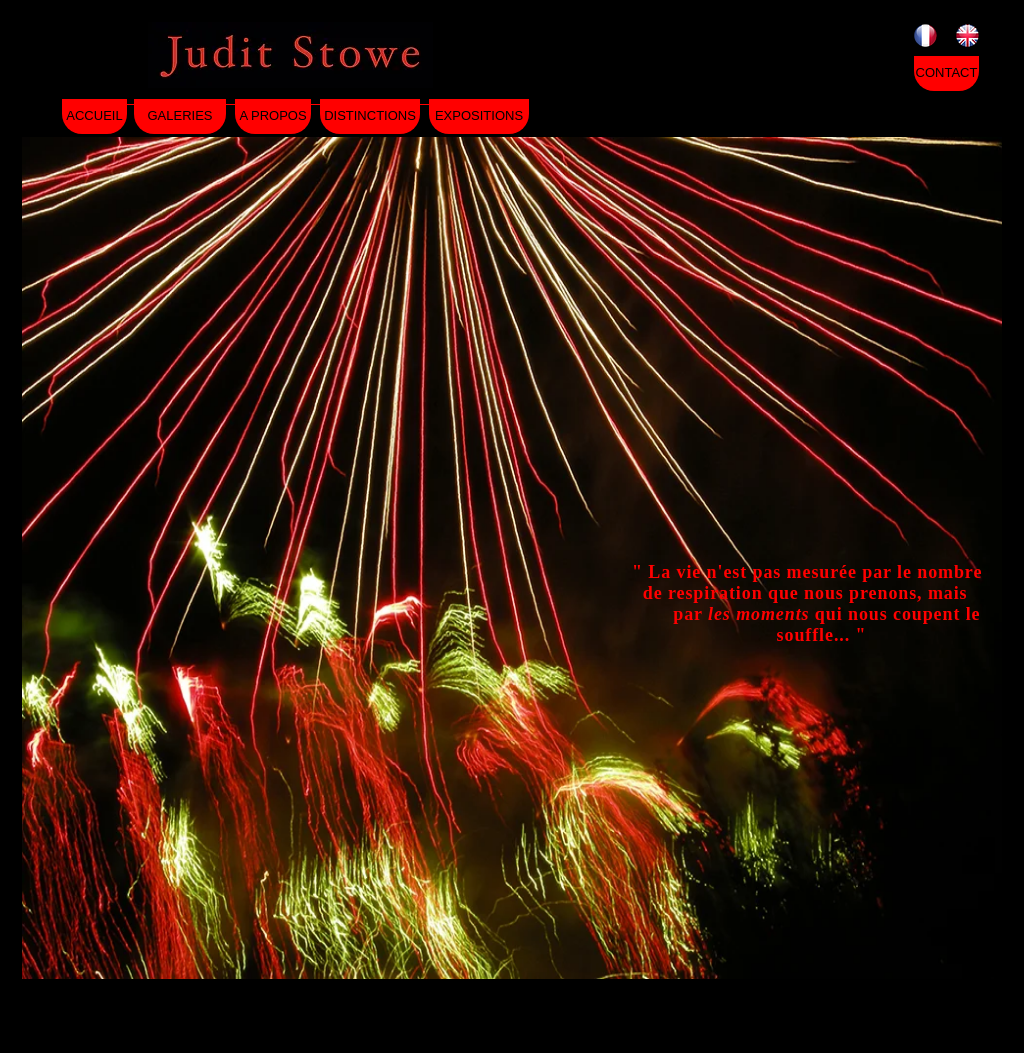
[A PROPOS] (273, 116)
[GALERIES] (180, 116)
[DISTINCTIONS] (370, 116)
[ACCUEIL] (94, 116)
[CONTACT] (946, 73)
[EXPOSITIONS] (479, 116)
